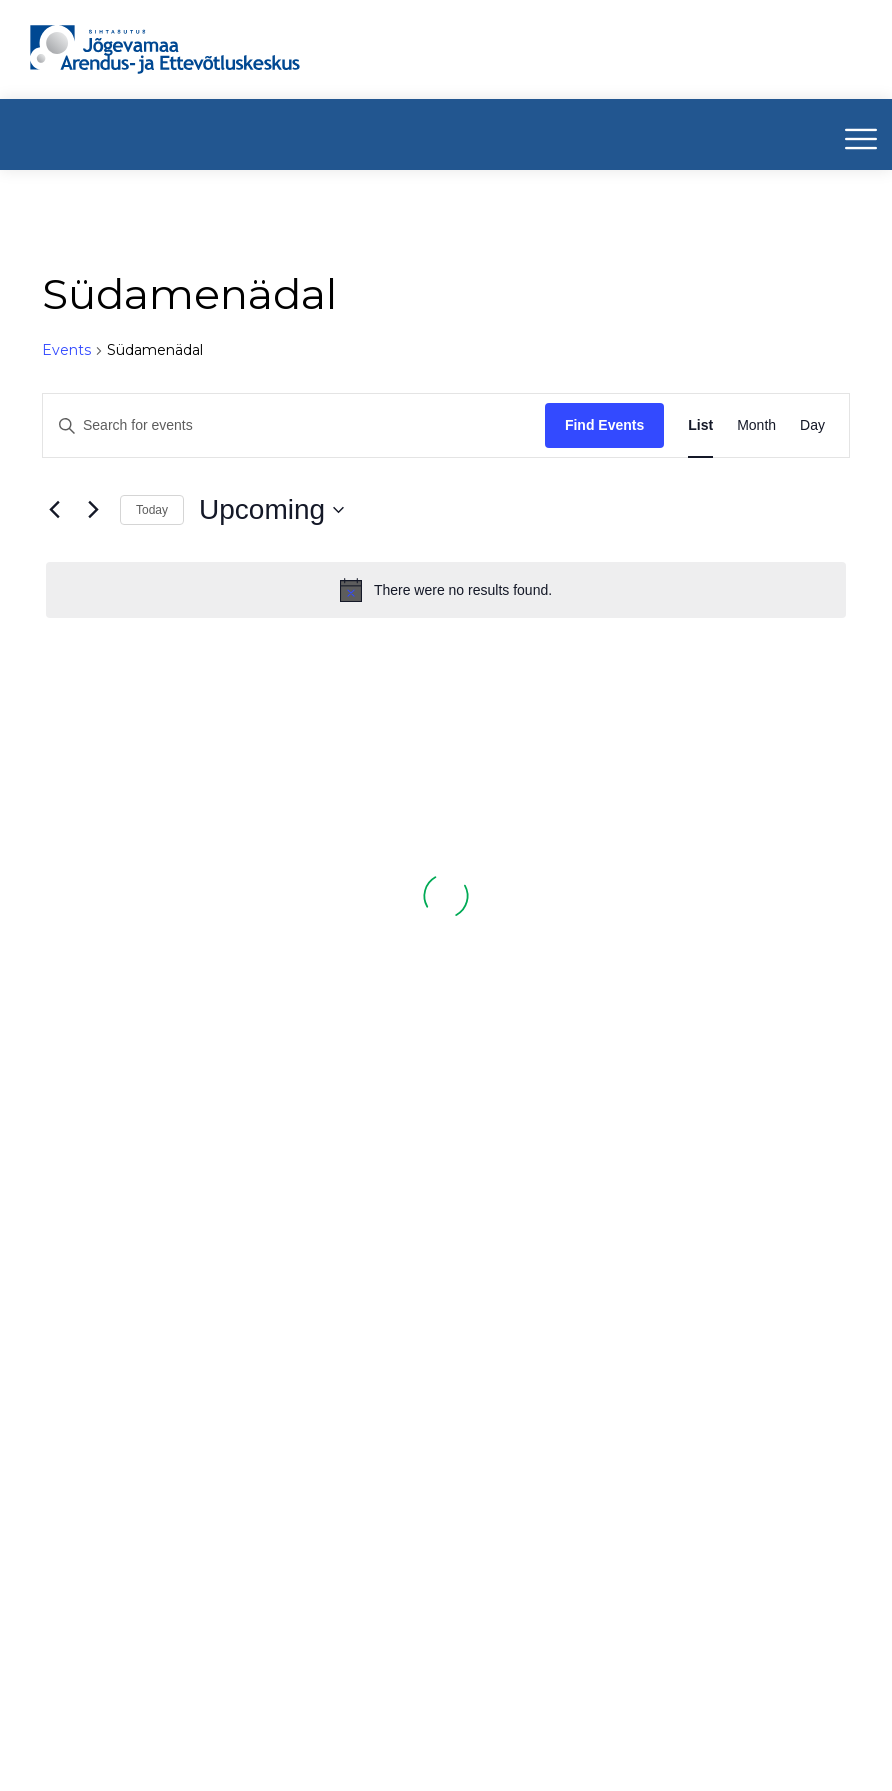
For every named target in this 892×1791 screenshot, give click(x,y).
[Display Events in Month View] (756, 425)
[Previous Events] (54, 510)
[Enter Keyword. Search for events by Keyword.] (294, 425)
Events (66, 350)
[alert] (446, 590)
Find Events (604, 425)
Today (152, 510)
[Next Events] (93, 510)
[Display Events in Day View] (812, 425)
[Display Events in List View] (700, 425)
